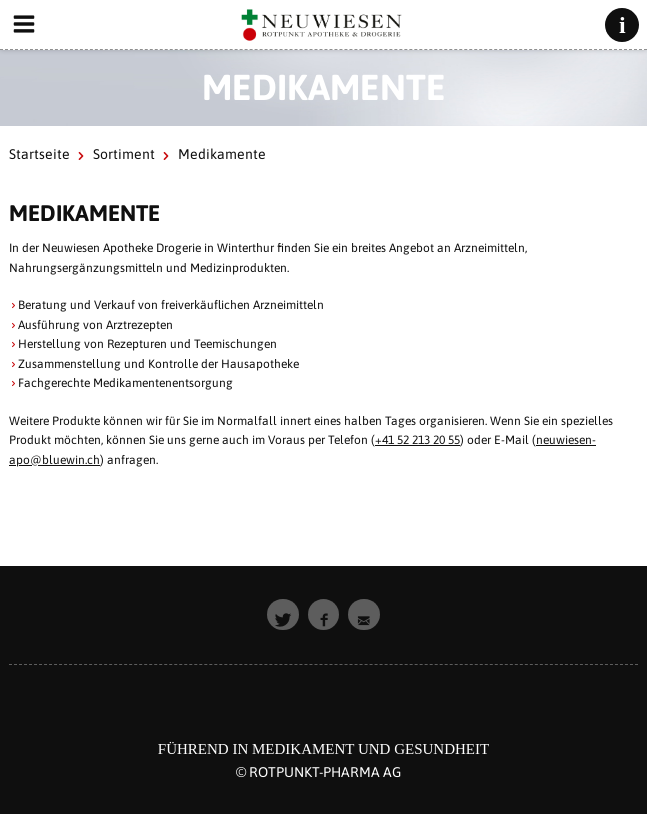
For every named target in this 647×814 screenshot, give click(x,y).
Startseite (39, 154)
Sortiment (124, 154)
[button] (283, 615)
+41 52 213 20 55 (417, 440)
